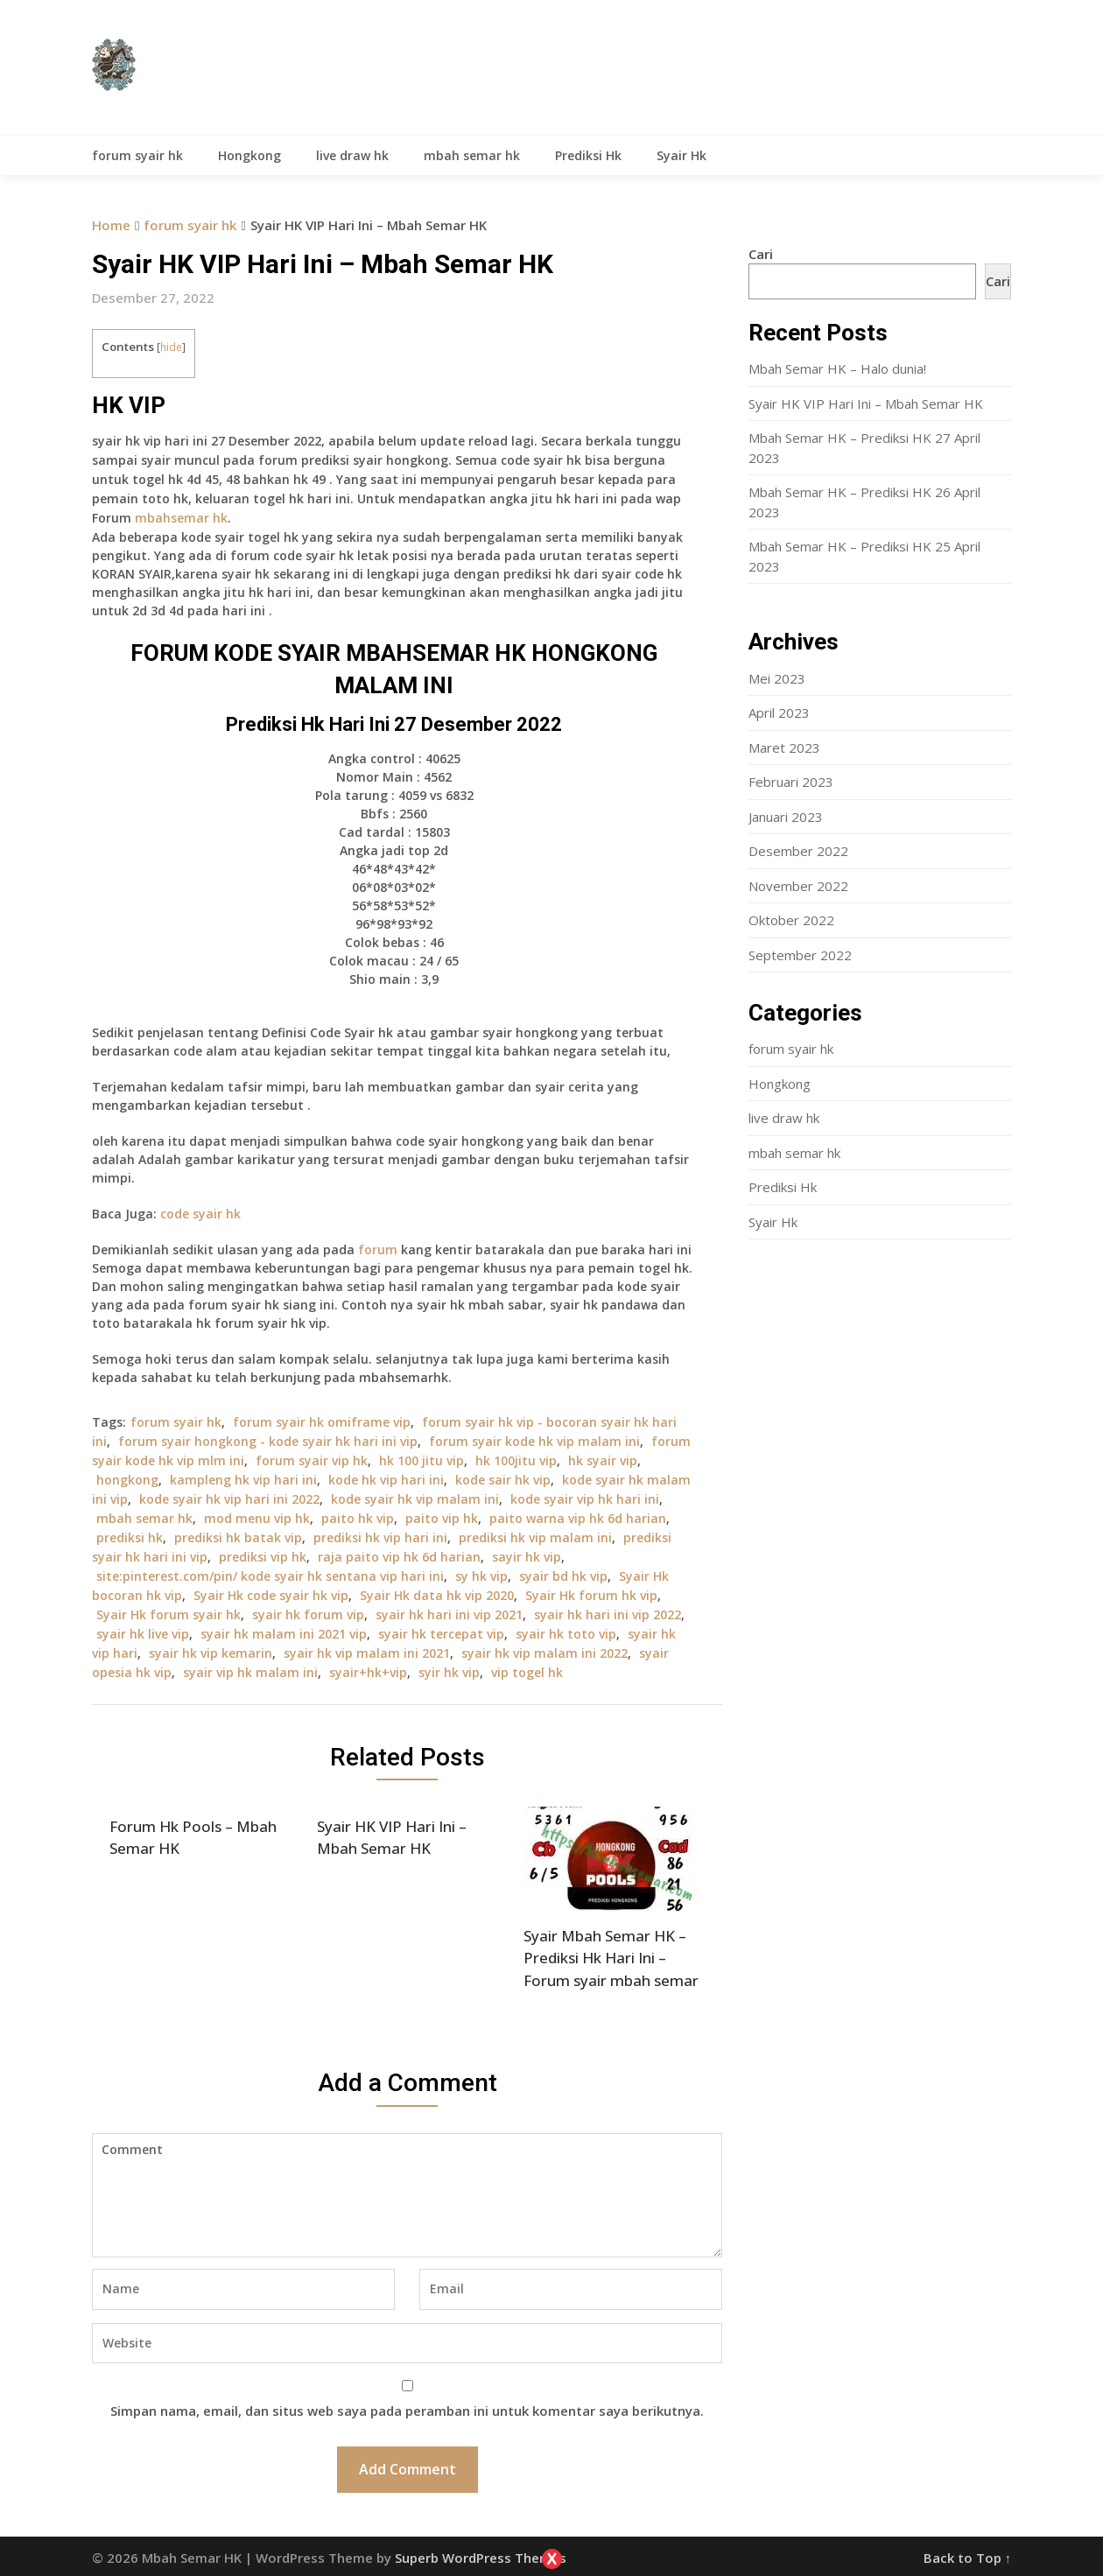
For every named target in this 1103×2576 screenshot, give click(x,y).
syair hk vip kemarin (210, 1653)
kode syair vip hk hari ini (584, 1499)
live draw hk (352, 155)
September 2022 (800, 955)
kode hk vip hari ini (386, 1479)
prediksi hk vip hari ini (380, 1537)
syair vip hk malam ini (250, 1672)
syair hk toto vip (566, 1633)
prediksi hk (129, 1537)
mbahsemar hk (181, 517)
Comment (407, 2195)
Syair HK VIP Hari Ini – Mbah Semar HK (865, 403)
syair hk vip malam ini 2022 (544, 1653)
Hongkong (249, 155)
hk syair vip (602, 1460)
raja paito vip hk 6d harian (399, 1556)
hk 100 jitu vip (421, 1460)
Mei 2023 (776, 678)
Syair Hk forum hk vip (591, 1595)
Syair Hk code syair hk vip (270, 1595)
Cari (760, 254)
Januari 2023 (785, 816)
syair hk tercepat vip (441, 1633)
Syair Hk (681, 155)
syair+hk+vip (368, 1672)
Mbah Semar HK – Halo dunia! (837, 368)
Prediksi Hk (588, 155)
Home (111, 225)
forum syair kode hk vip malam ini (534, 1441)
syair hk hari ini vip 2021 (449, 1614)
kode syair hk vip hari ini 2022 (229, 1499)
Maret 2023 (784, 747)
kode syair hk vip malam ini (415, 1499)
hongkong (127, 1479)
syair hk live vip (142, 1633)
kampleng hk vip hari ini (243, 1479)
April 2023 (779, 712)
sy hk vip (481, 1576)
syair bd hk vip (563, 1576)
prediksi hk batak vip (238, 1537)
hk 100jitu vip (516, 1460)
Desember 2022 (798, 851)
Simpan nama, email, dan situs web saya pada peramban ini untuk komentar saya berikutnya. (407, 2410)
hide (171, 347)
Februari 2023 (790, 781)
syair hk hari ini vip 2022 (607, 1614)
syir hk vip (449, 1672)
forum (377, 1249)
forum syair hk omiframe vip (322, 1422)
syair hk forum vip (308, 1614)
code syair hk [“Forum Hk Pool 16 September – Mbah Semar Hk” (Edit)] (200, 1213)
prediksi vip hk (262, 1556)
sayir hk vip (526, 1556)
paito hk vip (357, 1518)
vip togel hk (527, 1672)
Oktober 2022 (791, 920)
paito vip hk (441, 1518)
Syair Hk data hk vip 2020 (437, 1595)
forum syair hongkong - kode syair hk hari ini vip (268, 1441)
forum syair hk (137, 155)
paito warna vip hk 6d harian (577, 1518)
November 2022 (798, 886)
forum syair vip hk (312, 1460)
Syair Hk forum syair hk (168, 1614)
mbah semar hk (472, 155)
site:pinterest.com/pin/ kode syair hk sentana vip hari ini (270, 1576)
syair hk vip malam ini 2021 (367, 1653)
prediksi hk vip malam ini (535, 1537)
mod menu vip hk (257, 1518)
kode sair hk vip (503, 1479)
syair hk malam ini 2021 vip (283, 1633)
